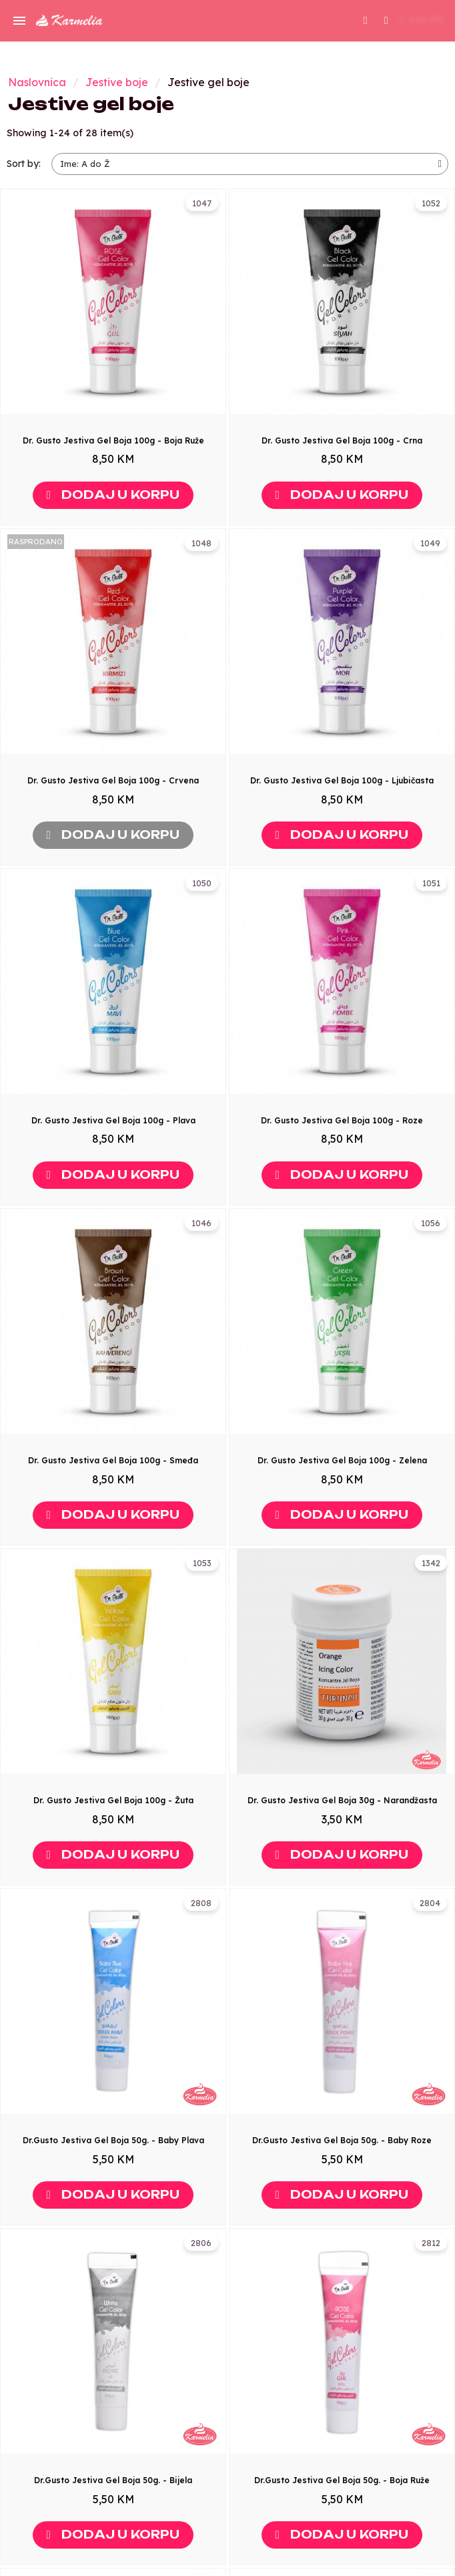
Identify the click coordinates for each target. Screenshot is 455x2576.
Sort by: (24, 164)
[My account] (386, 18)
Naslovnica (37, 82)
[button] (366, 21)
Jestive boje (116, 82)
